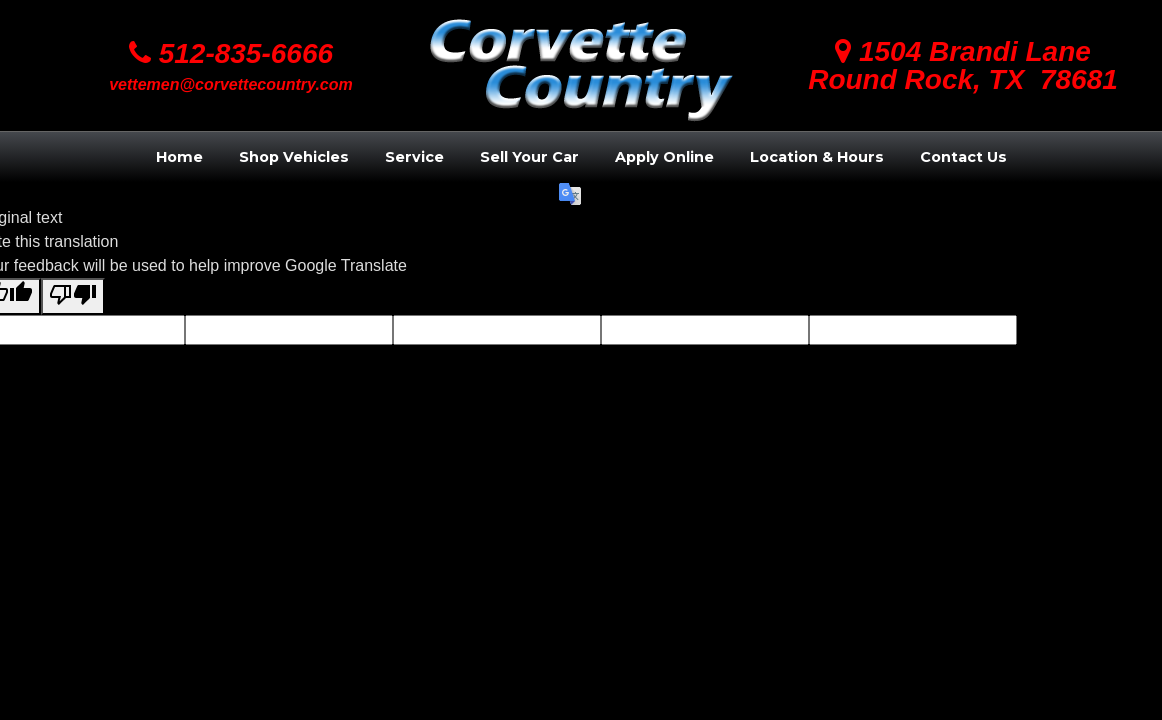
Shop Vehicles (294, 157)
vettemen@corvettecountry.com (231, 84)
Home (179, 157)
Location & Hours (817, 157)
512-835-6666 (231, 53)
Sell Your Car (529, 157)
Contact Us (963, 157)
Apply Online (664, 157)
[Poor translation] (73, 296)
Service (414, 157)
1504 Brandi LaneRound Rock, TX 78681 (963, 65)
